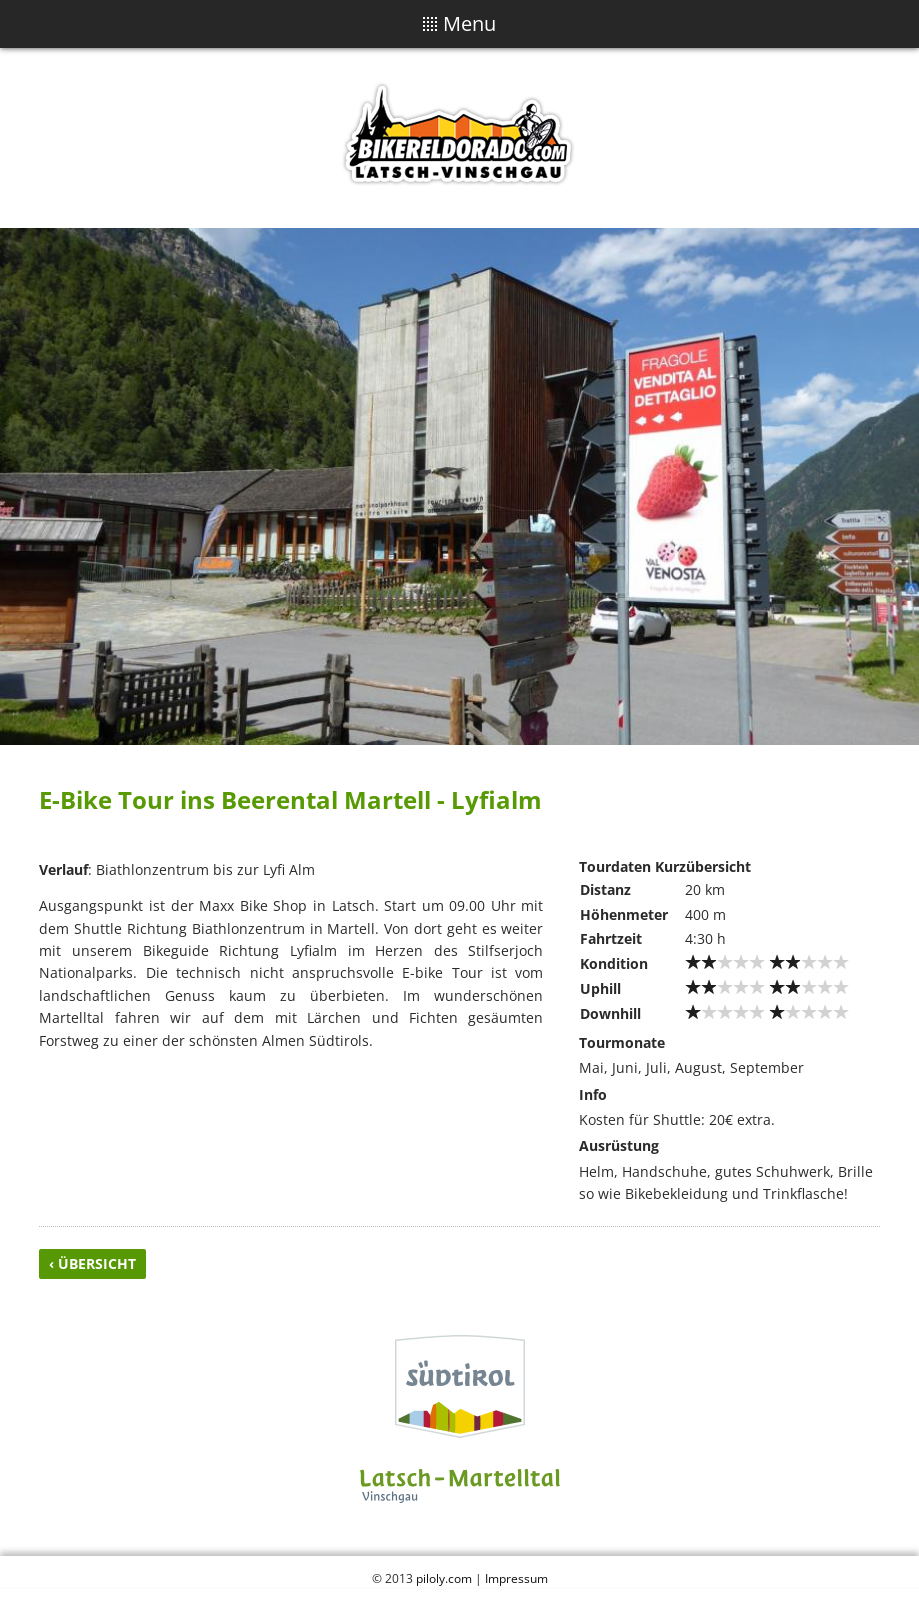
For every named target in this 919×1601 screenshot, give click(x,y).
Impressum (516, 1578)
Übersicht (97, 1263)
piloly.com (444, 1578)
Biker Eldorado (460, 138)
